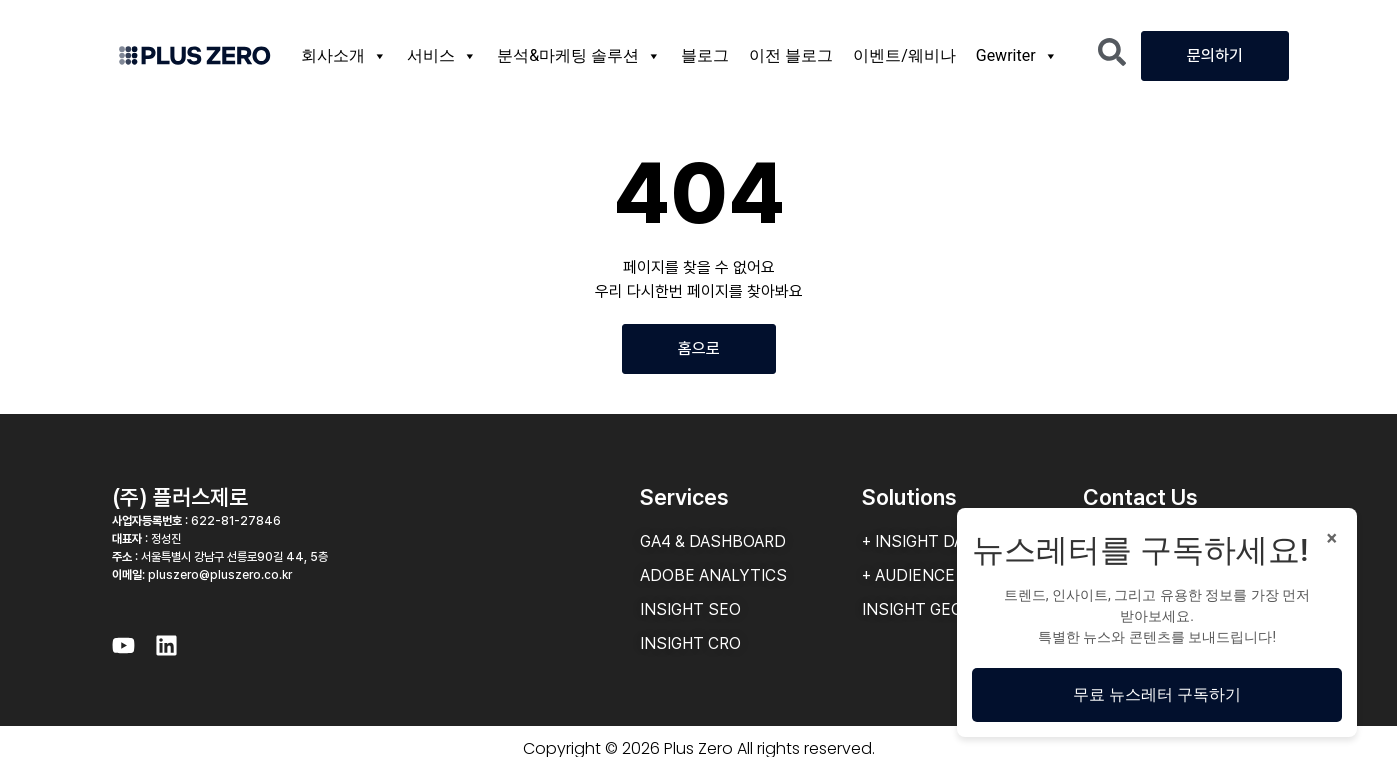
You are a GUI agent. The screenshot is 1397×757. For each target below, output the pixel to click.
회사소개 (344, 56)
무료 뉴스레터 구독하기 (1157, 694)
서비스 (442, 56)
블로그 (705, 55)
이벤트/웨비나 (904, 55)
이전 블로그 (791, 55)
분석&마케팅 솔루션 (579, 56)
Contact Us (1140, 497)
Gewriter (1017, 56)
